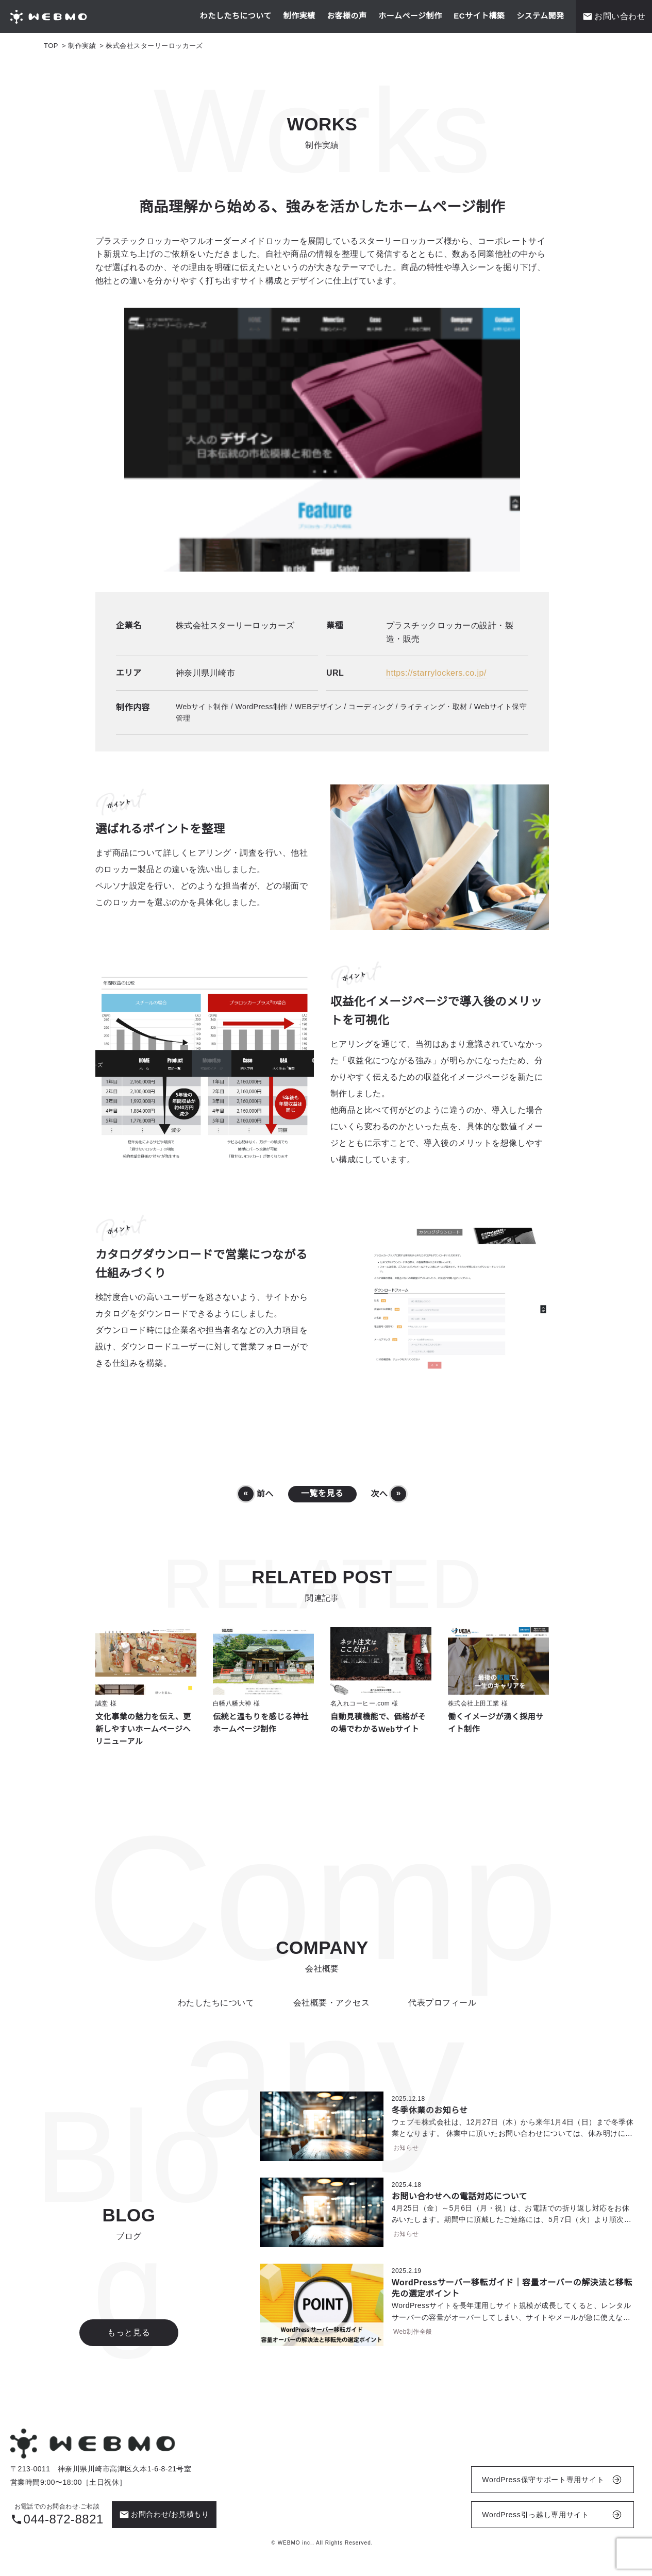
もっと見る (129, 2332)
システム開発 (540, 16)
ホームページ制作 (410, 16)
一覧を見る (322, 1494)
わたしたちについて (236, 16)
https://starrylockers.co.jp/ (436, 673)
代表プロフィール (442, 2002)
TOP (51, 45)
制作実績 (299, 16)
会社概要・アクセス (331, 2002)
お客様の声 (346, 16)
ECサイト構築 (479, 16)
